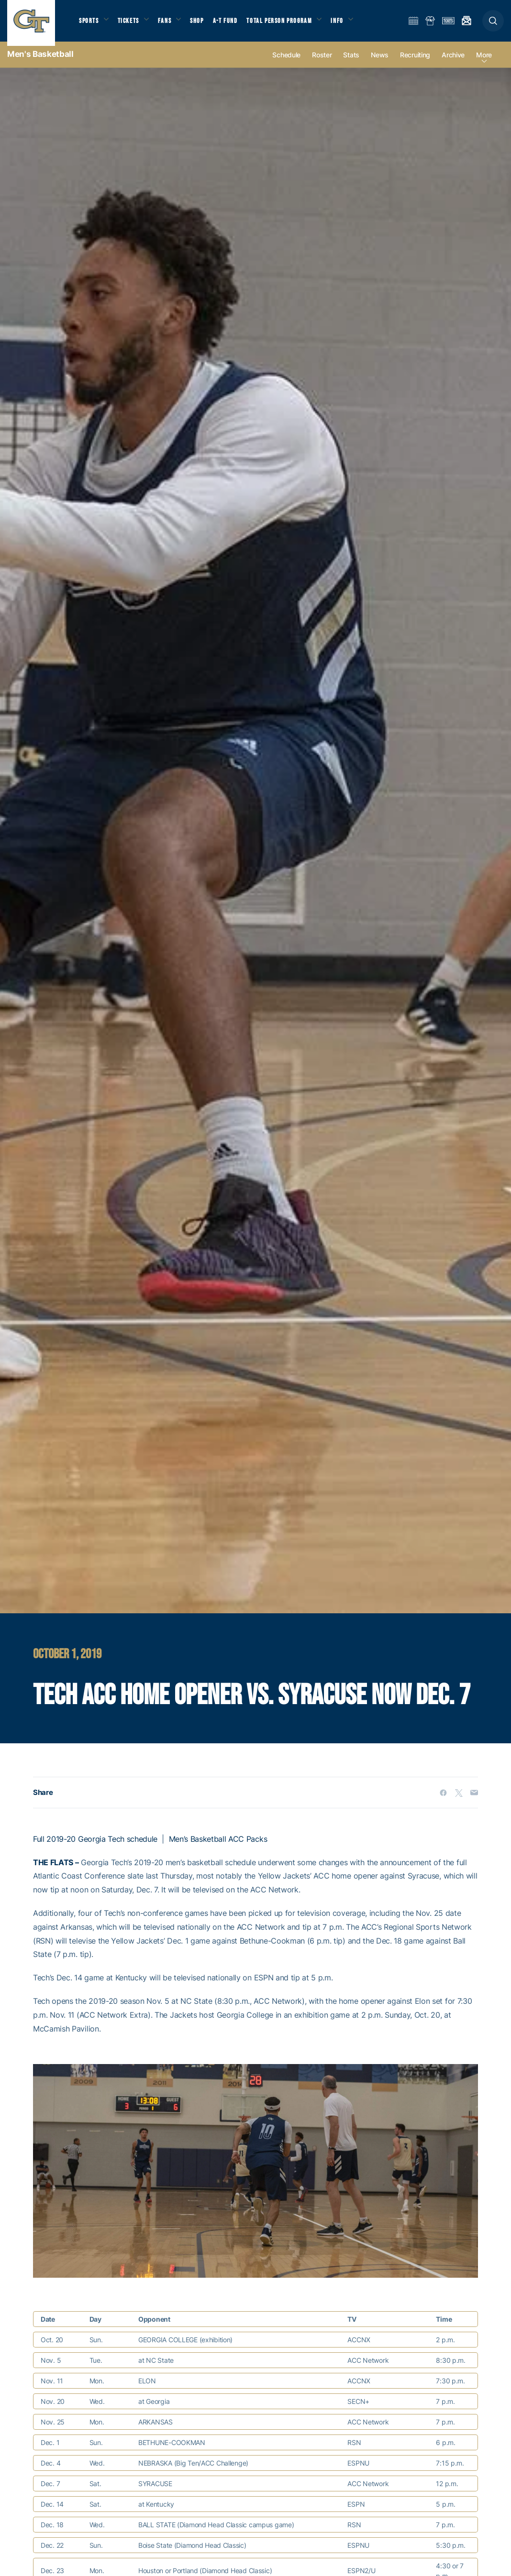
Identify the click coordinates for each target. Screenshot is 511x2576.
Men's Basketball (40, 62)
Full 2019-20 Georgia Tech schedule (95, 1847)
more (484, 63)
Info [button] (350, 24)
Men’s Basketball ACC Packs (218, 1847)
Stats (351, 63)
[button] (493, 24)
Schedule (286, 63)
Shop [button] (206, 24)
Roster (322, 63)
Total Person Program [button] (289, 24)
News (380, 63)
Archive (453, 63)
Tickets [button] (132, 24)
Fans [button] (171, 24)
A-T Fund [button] (234, 24)
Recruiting (415, 63)
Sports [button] (89, 24)
